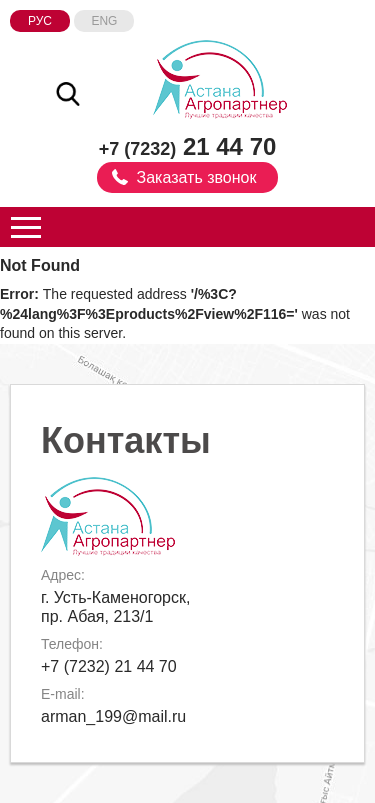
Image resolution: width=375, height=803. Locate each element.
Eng (104, 21)
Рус (40, 21)
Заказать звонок (197, 177)
